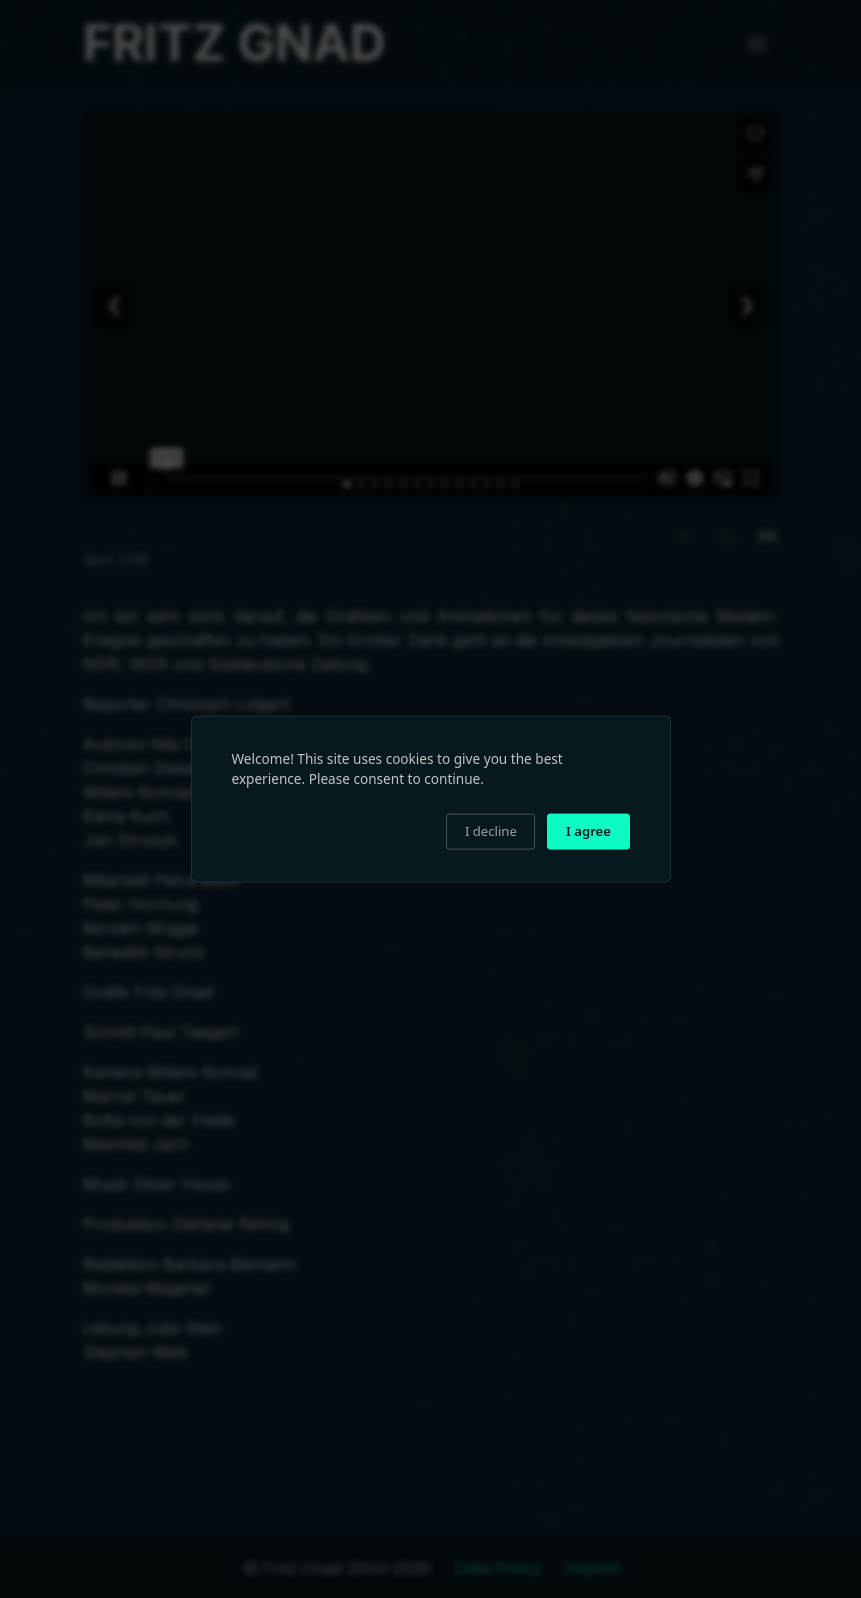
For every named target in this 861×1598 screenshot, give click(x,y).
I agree (588, 831)
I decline (491, 831)
